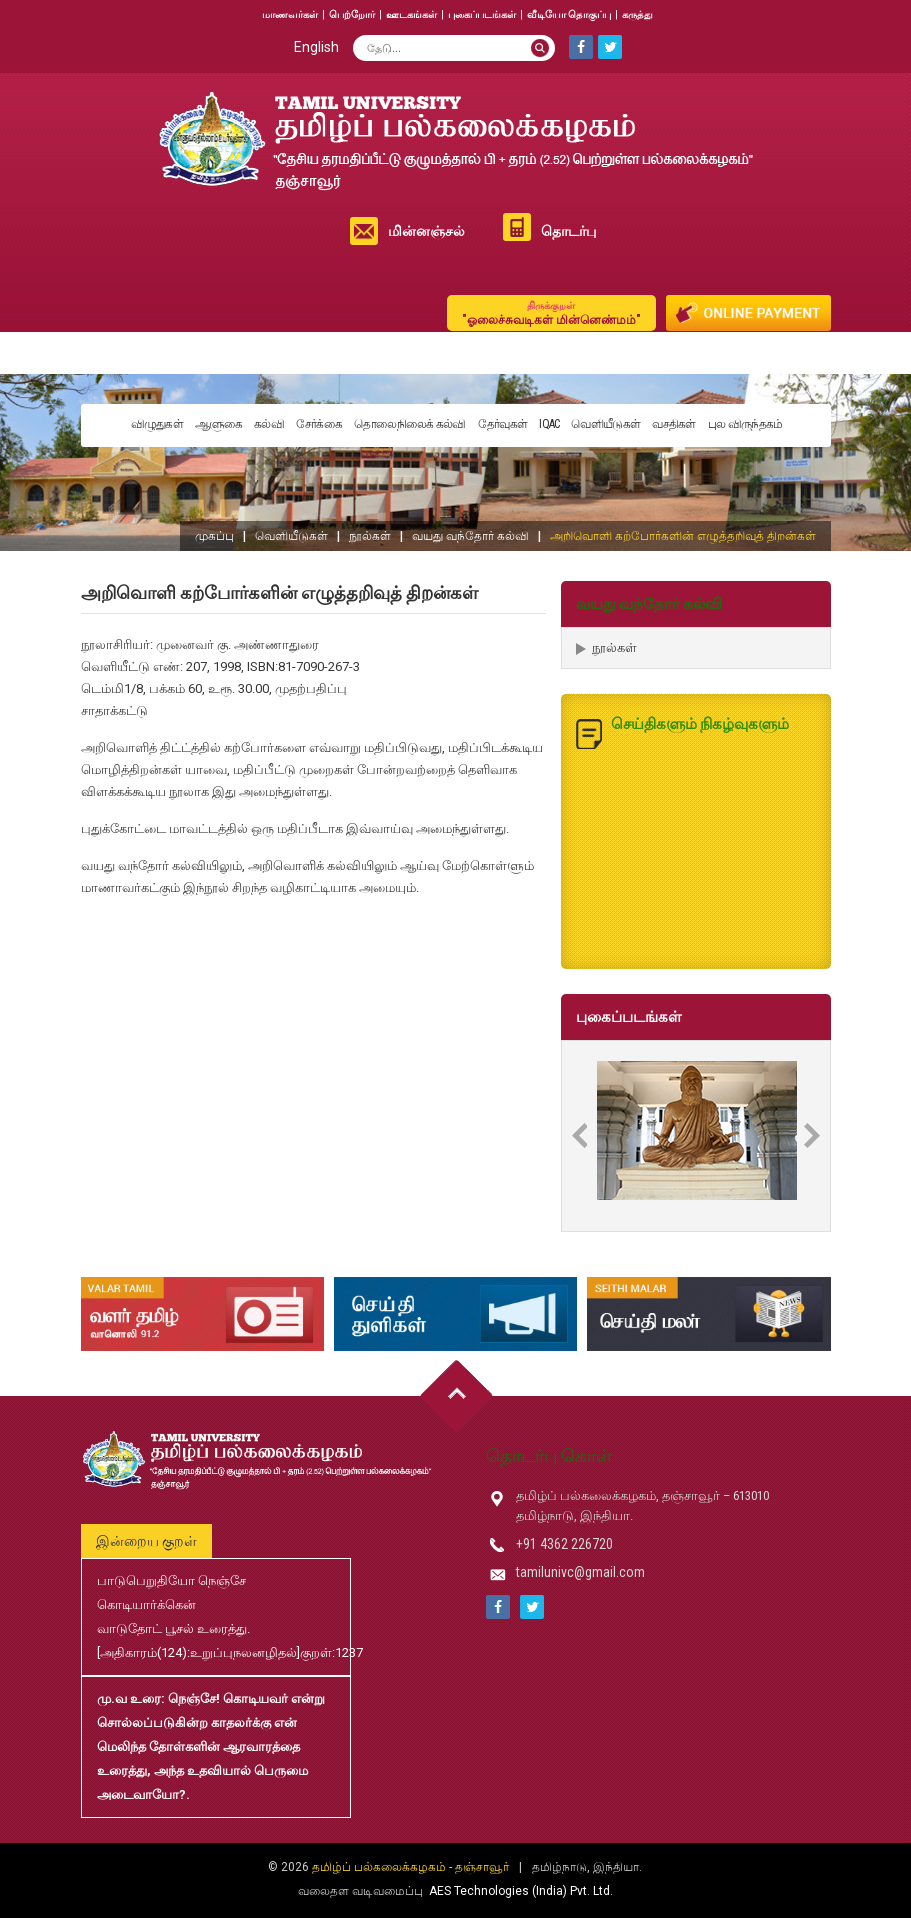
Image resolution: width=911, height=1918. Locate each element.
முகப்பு (214, 536)
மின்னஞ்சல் (426, 231)
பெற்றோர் (352, 14)
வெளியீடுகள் (605, 424)
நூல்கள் (370, 536)
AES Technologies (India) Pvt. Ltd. (521, 1891)
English (316, 47)
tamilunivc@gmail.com (580, 1572)
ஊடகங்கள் (411, 14)
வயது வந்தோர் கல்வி (470, 536)
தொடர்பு (568, 231)
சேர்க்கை (319, 424)
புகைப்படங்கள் (482, 14)
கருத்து (637, 14)
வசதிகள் (674, 424)
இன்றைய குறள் (146, 1541)
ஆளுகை (218, 424)
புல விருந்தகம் (745, 424)
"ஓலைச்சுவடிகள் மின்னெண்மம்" (551, 312)
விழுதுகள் (157, 424)
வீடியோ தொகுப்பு (569, 14)
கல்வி (269, 424)
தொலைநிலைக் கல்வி (410, 424)
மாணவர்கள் (290, 14)
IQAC (549, 424)
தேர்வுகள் (503, 424)
